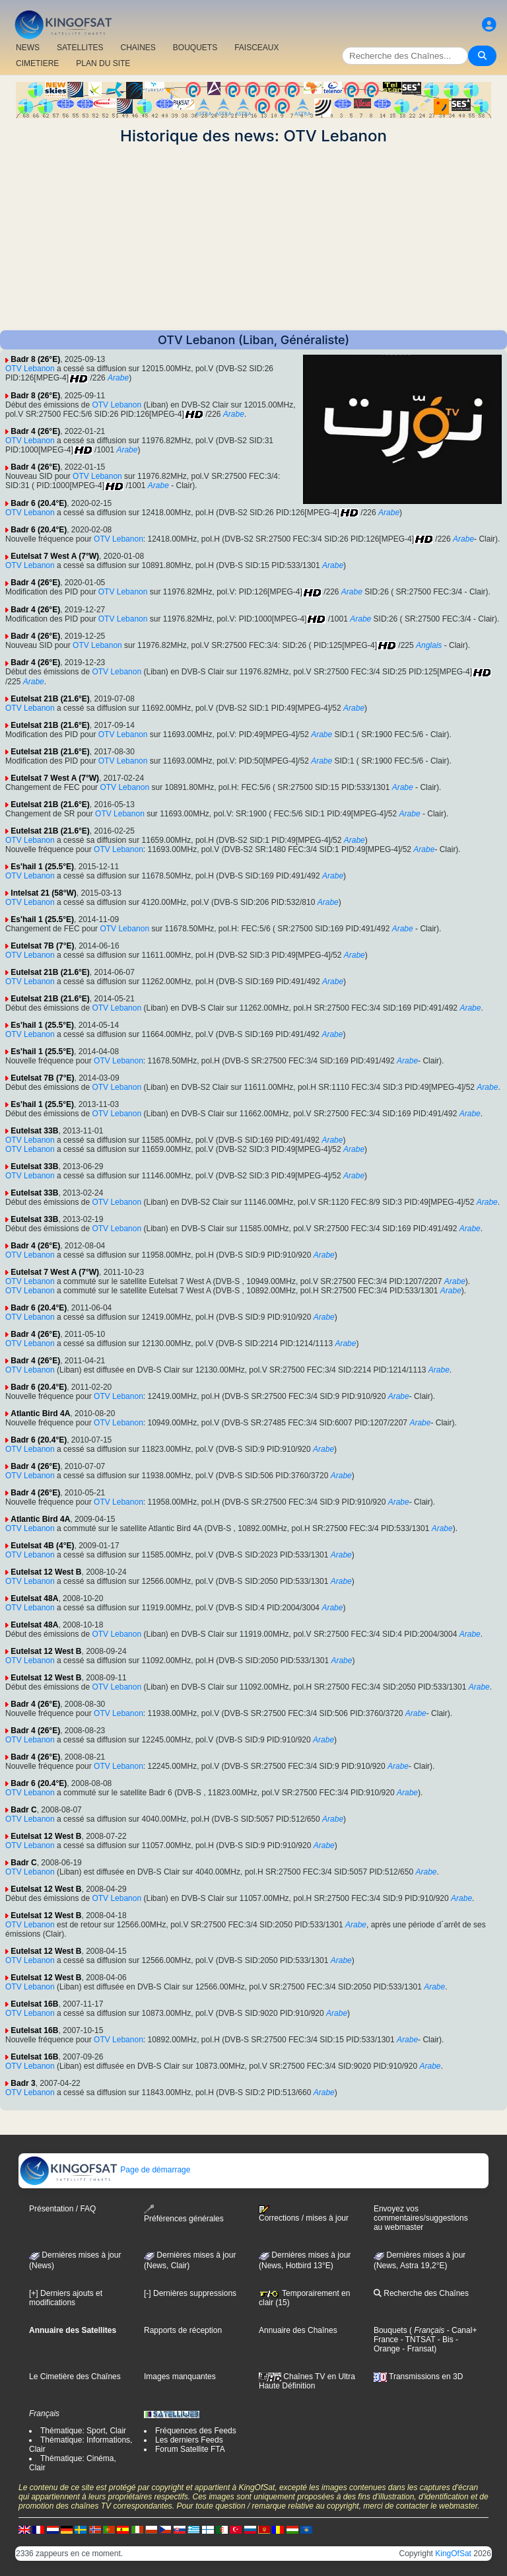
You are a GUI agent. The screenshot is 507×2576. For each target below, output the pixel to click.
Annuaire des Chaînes (298, 2330)
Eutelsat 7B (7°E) (42, 945)
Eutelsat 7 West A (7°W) (55, 556)
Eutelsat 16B (34, 2004)
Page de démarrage (104, 2169)
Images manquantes (180, 2376)
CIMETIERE (37, 63)
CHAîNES (137, 47)
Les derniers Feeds (189, 2440)
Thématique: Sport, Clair (83, 2430)
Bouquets (390, 2330)
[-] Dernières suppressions (190, 2293)
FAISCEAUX (256, 47)
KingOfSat (453, 2553)
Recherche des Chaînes (421, 2293)
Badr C (23, 1809)
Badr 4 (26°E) (35, 431)
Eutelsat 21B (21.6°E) (50, 698)
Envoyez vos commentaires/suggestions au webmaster (421, 2218)
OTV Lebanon (30, 368)
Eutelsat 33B (34, 1130)
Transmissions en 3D (418, 2376)
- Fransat (417, 2348)
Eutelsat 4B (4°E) (42, 1545)
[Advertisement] (253, 237)
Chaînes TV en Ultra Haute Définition (307, 2381)
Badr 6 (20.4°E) (39, 503)
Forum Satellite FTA (190, 2449)
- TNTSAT (416, 2339)
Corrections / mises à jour (304, 2214)
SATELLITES (80, 47)
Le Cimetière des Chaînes (75, 2376)
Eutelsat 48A (34, 1598)
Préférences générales (184, 2213)
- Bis (444, 2339)
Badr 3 (23, 2083)
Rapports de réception (183, 2330)
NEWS (28, 47)
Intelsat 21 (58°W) (44, 893)
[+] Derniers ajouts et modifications (65, 2298)
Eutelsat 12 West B (46, 1572)
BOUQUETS (195, 47)
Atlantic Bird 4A (40, 1413)
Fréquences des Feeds (195, 2430)
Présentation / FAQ (62, 2208)
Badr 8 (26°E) (35, 359)
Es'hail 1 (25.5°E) (42, 866)
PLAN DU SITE (103, 63)
